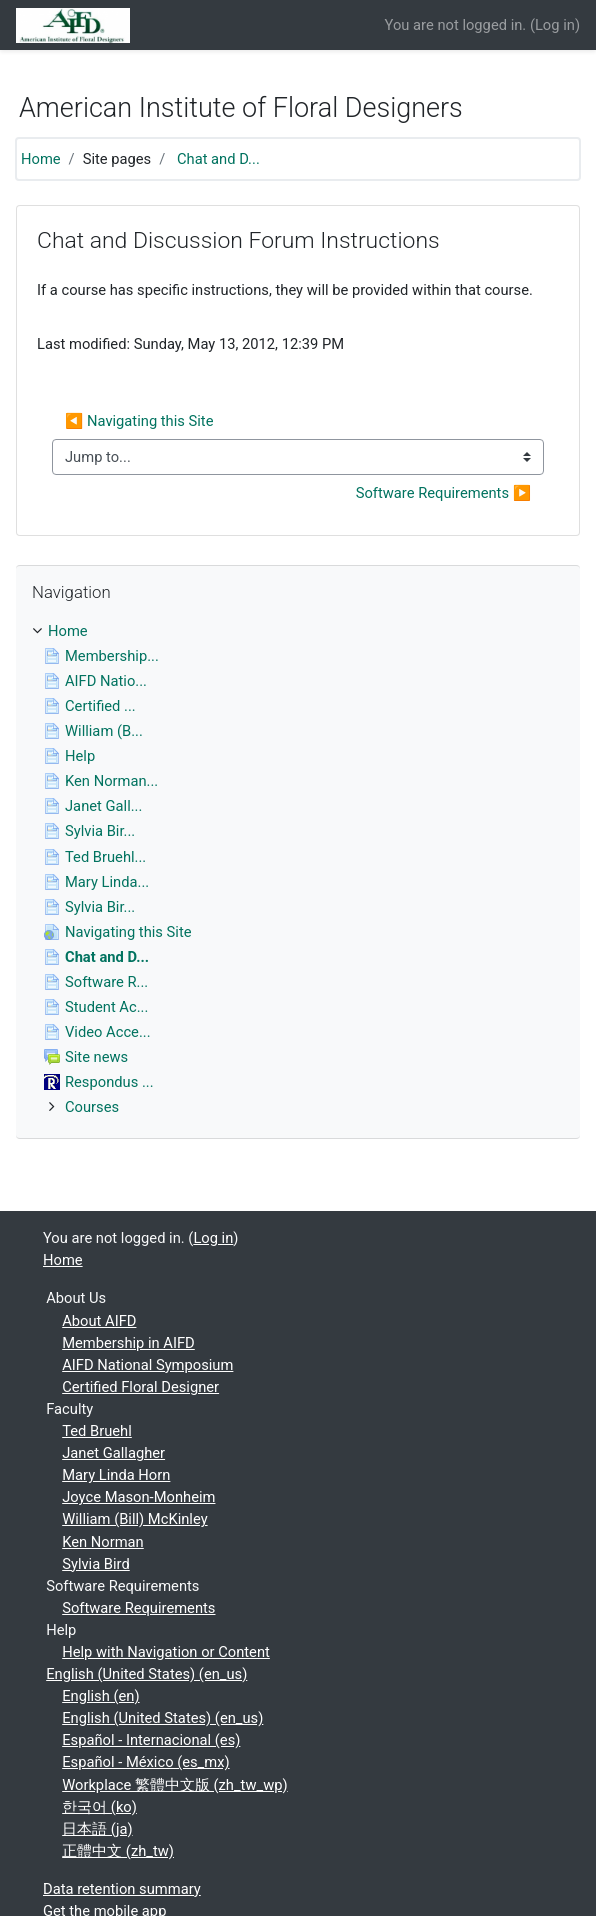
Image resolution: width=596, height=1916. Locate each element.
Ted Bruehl (97, 1431)
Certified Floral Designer (140, 1387)
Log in (555, 25)
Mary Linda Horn (116, 1475)
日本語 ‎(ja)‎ (97, 1829)
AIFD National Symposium (147, 1365)
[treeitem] (298, 631)
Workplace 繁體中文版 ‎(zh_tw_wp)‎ (174, 1785)
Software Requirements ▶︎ (443, 493)
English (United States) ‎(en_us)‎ (146, 1674)
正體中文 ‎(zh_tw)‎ (118, 1851)
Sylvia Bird (96, 1564)
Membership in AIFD (128, 1343)
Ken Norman (103, 1542)
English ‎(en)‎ (100, 1696)
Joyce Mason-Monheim (138, 1497)
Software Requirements (138, 1608)
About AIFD (99, 1321)
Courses (92, 1107)
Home (41, 159)
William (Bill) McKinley (134, 1519)
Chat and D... (218, 159)
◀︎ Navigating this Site (139, 421)
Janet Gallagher (113, 1453)
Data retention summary (122, 1889)
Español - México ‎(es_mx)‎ (145, 1762)
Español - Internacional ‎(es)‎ (151, 1740)
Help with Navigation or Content (166, 1652)
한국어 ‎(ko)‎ (99, 1807)
